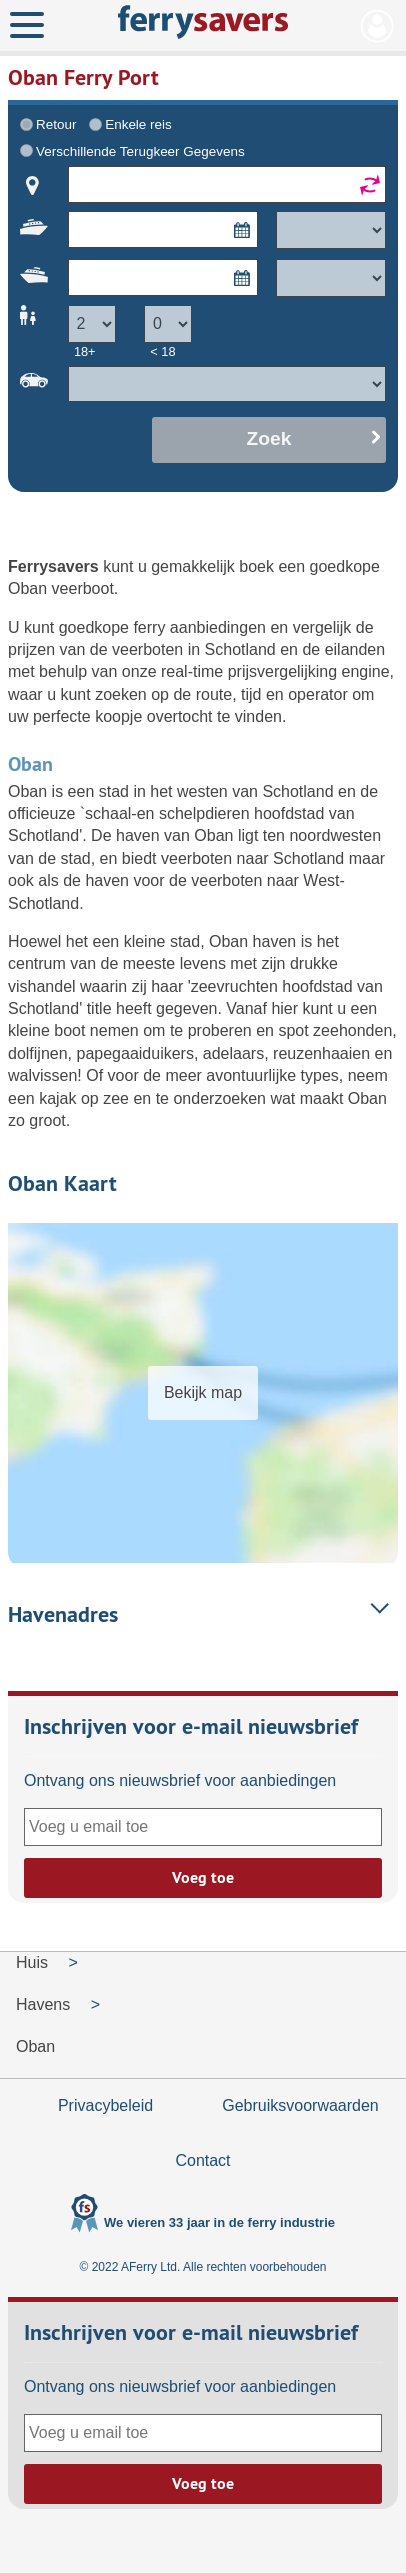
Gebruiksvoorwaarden (300, 2105)
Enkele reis (138, 124)
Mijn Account (377, 26)
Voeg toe (203, 1877)
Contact (202, 2160)
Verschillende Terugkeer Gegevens (140, 151)
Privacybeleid (105, 2105)
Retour (56, 124)
